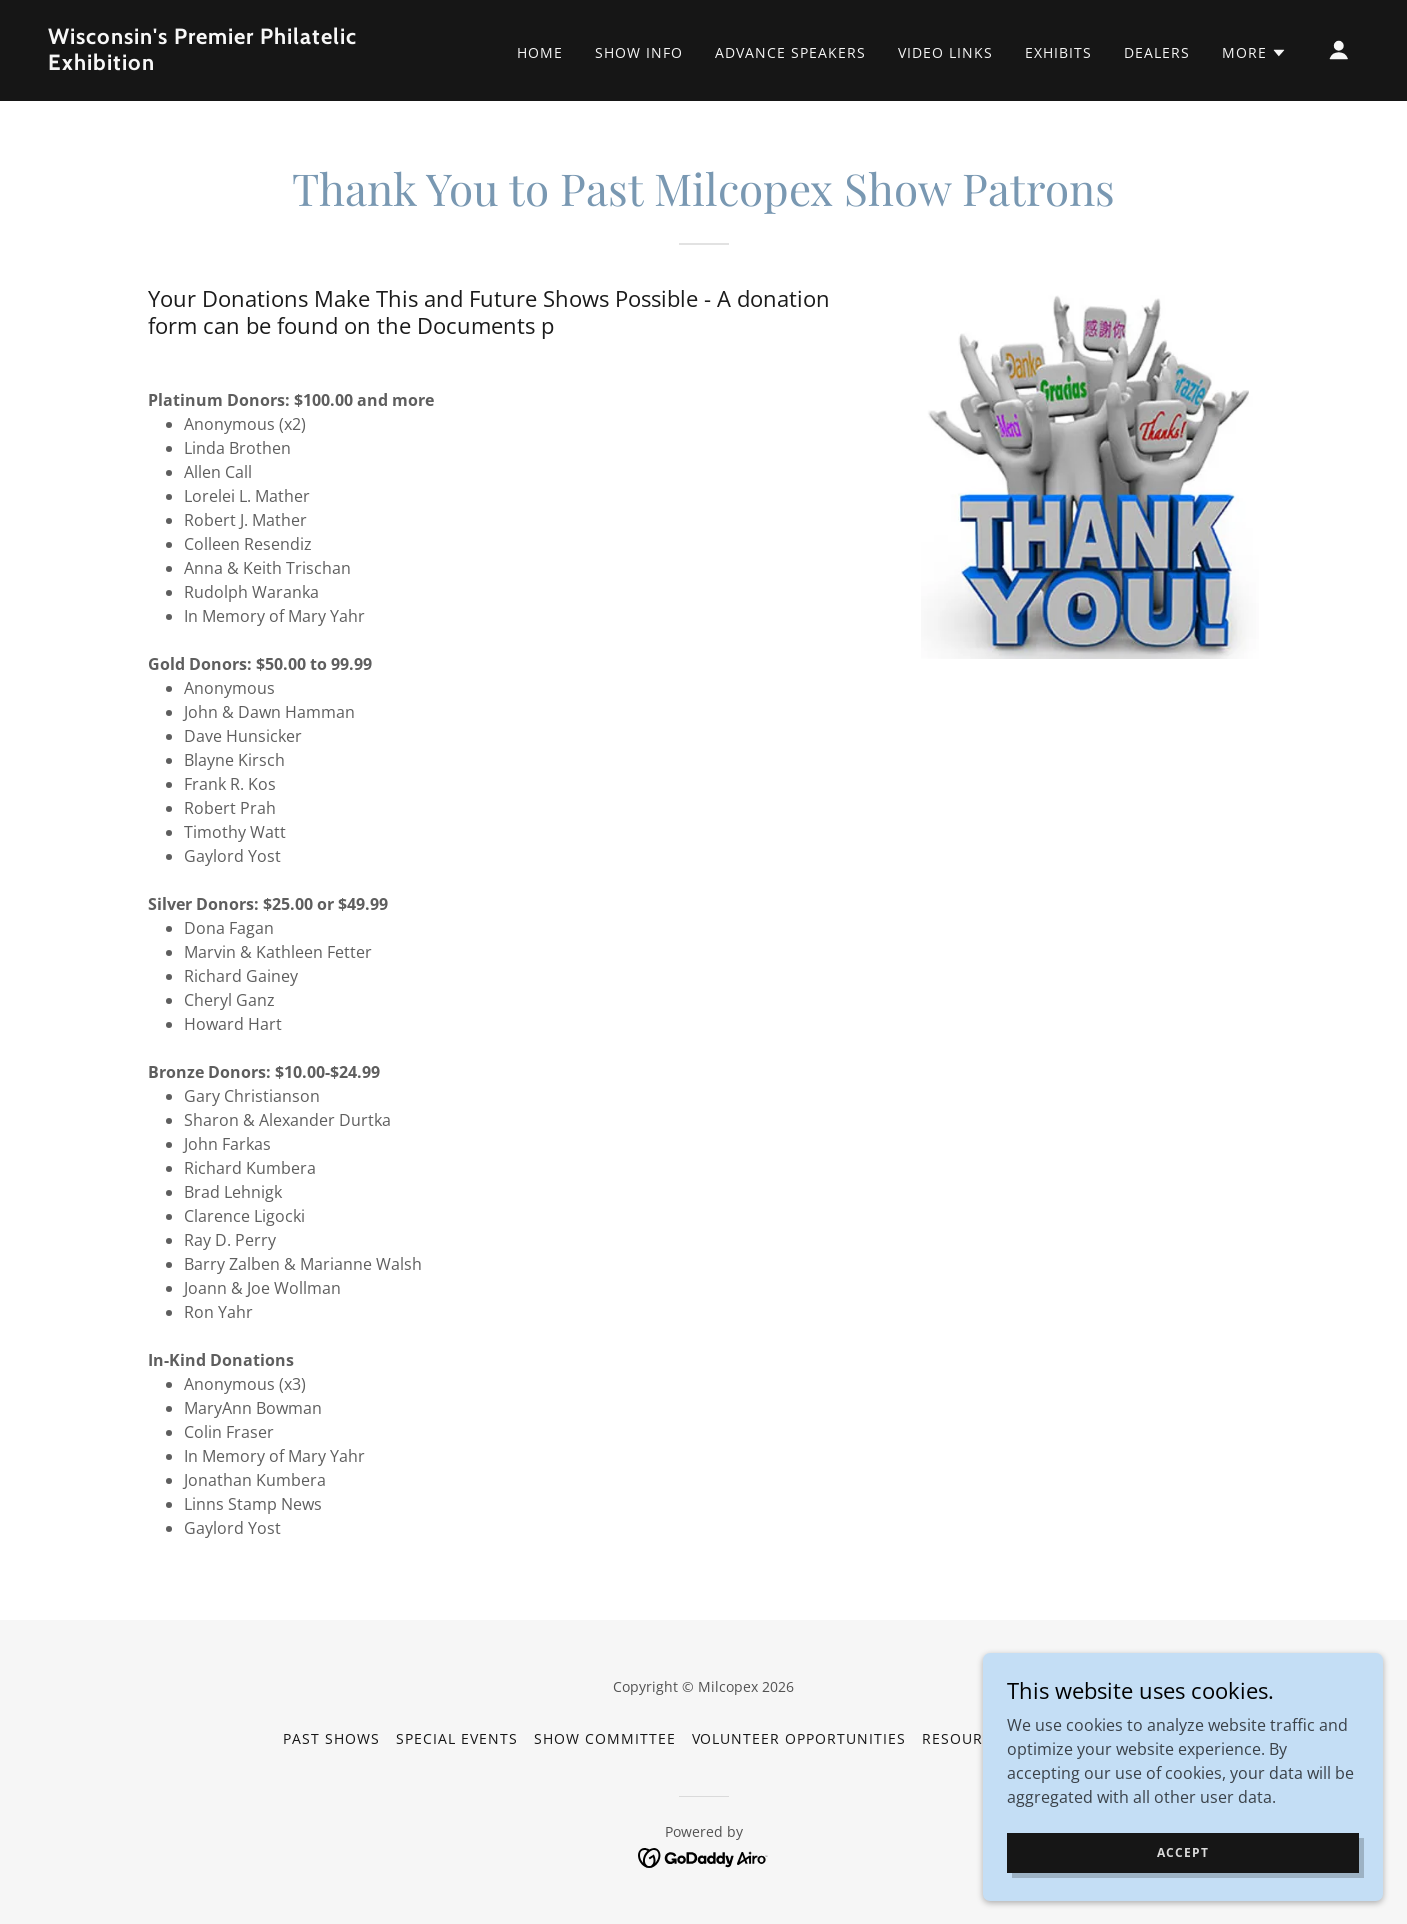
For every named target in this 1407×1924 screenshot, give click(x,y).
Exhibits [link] (1058, 52)
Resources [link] (966, 1738)
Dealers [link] (1157, 52)
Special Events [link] (457, 1738)
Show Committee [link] (605, 1738)
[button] (1254, 53)
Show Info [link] (639, 52)
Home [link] (540, 52)
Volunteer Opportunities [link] (799, 1738)
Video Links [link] (945, 52)
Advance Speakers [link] (790, 52)
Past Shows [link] (331, 1738)
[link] (231, 64)
